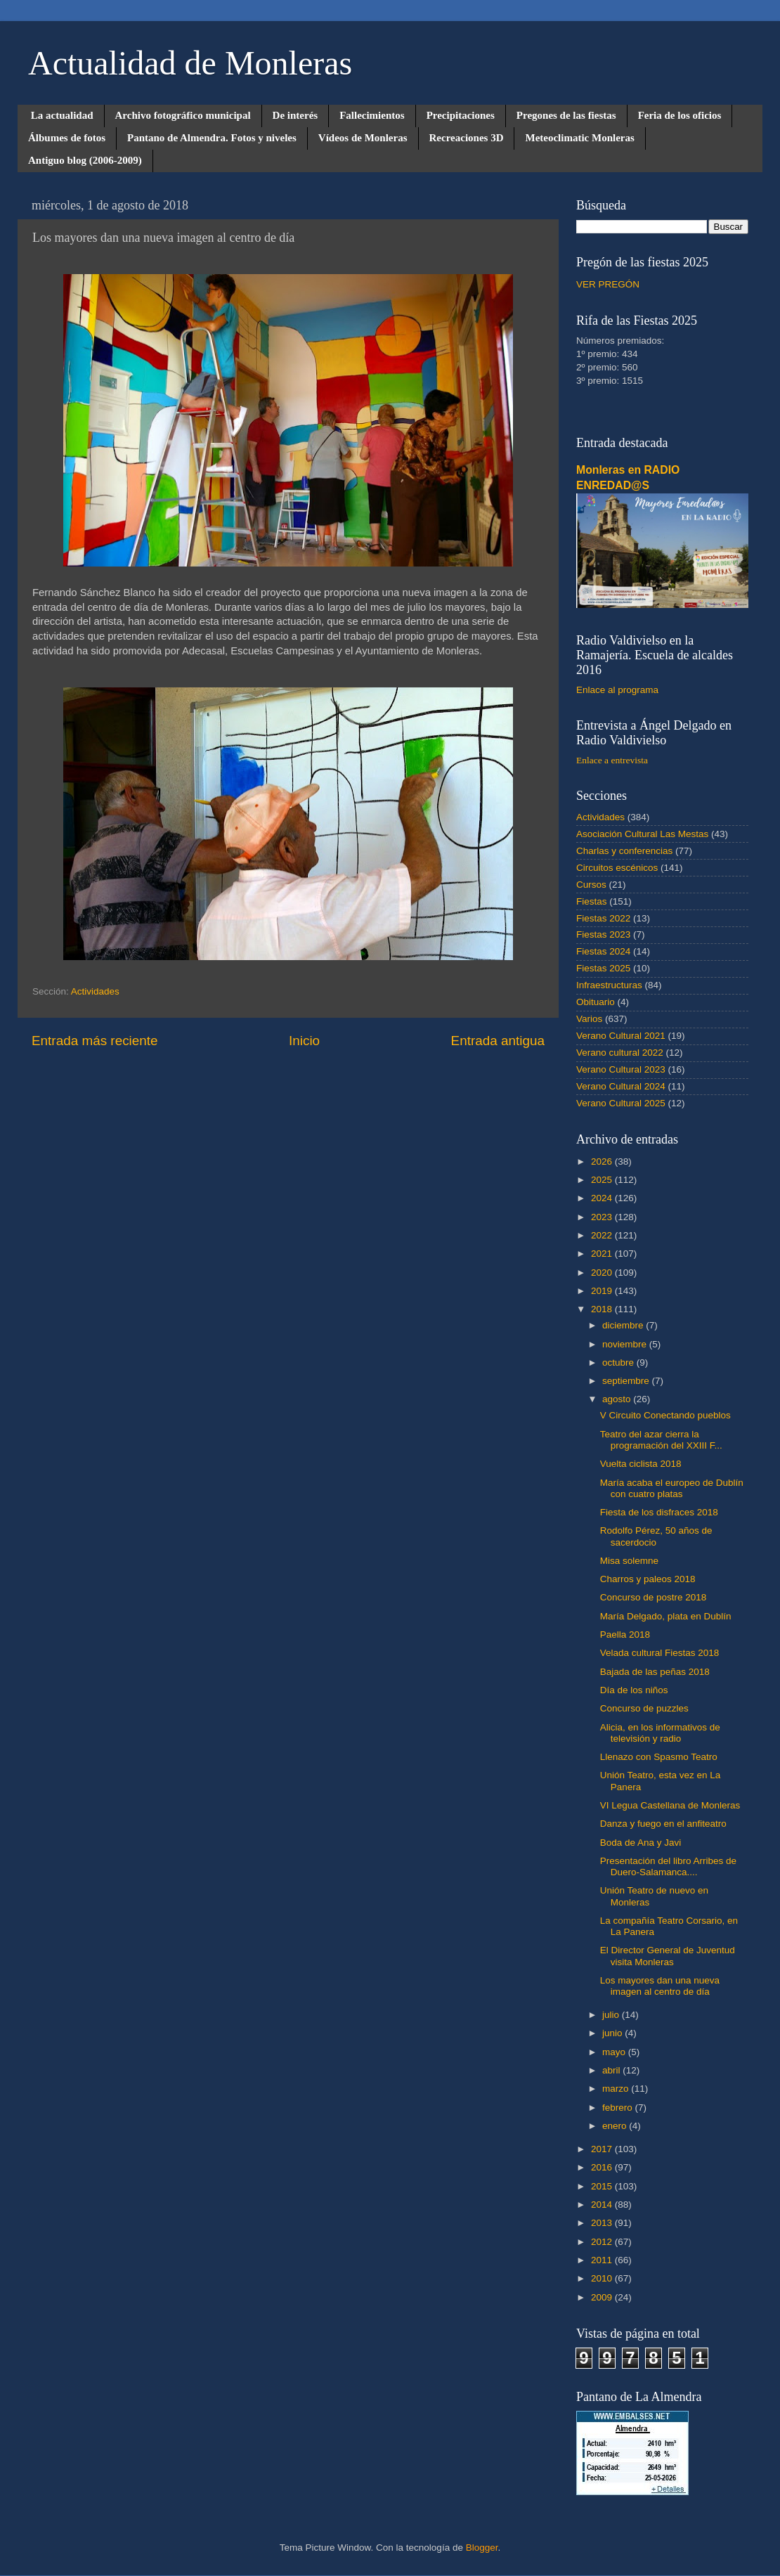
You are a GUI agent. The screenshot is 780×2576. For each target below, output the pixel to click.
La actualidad (62, 115)
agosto (617, 1399)
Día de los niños (634, 1690)
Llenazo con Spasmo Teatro (658, 1757)
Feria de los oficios (680, 115)
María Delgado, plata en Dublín (666, 1616)
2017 (603, 2149)
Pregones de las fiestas (566, 115)
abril (612, 2070)
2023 (603, 1217)
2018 (603, 1309)
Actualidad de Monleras (190, 63)
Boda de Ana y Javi (641, 1842)
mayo (615, 2052)
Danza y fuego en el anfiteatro (663, 1823)
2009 (603, 2297)
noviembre (625, 1344)
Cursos (591, 884)
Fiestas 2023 (603, 934)
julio (612, 2014)
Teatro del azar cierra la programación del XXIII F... (661, 1440)
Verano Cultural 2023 (620, 1069)
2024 (603, 1198)
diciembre (624, 1325)
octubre (619, 1362)
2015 (603, 2186)
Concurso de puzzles (644, 1708)
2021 (603, 1253)
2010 (603, 2278)
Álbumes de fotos (66, 137)
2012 (603, 2242)
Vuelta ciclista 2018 (641, 1463)
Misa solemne (629, 1560)
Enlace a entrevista (612, 760)
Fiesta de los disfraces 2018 (659, 1512)
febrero (618, 2107)
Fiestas (591, 901)
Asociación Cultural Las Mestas (642, 834)
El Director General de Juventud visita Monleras (667, 1956)
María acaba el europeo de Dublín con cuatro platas (671, 1488)
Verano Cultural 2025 (620, 1103)
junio (613, 2033)
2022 (603, 1235)
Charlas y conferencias (624, 851)
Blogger (482, 2547)
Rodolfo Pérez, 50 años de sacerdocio (656, 1536)
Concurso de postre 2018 (653, 1597)
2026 (603, 1161)
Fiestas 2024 (603, 951)
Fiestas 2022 (603, 918)
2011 (603, 2260)
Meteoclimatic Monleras (579, 137)
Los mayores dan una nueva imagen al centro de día (660, 1986)
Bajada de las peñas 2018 (655, 1671)
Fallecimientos (371, 115)
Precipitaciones (461, 115)
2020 (603, 1272)
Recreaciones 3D (466, 137)
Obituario (595, 1002)
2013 (603, 2223)
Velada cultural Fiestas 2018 (660, 1653)
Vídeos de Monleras (363, 137)
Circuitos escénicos (617, 867)
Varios (589, 1019)
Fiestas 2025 (603, 968)
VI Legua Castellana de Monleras (670, 1805)
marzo (616, 2088)
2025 (603, 1179)
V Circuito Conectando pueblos (665, 1415)
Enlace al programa (617, 690)
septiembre (627, 1381)
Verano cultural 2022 (619, 1052)
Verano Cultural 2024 (620, 1086)
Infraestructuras (609, 985)
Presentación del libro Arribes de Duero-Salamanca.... (668, 1866)
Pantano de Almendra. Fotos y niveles (212, 137)
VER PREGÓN (607, 284)
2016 (603, 2167)
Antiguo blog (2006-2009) (85, 160)
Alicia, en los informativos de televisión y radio (660, 1733)
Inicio (304, 1040)
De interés (295, 115)
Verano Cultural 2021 (620, 1035)
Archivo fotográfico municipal (183, 115)
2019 (603, 1291)
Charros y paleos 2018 (648, 1579)
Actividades (95, 991)
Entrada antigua (498, 1040)
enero (615, 2126)
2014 (603, 2204)
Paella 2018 (625, 1634)
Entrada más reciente (95, 1040)
